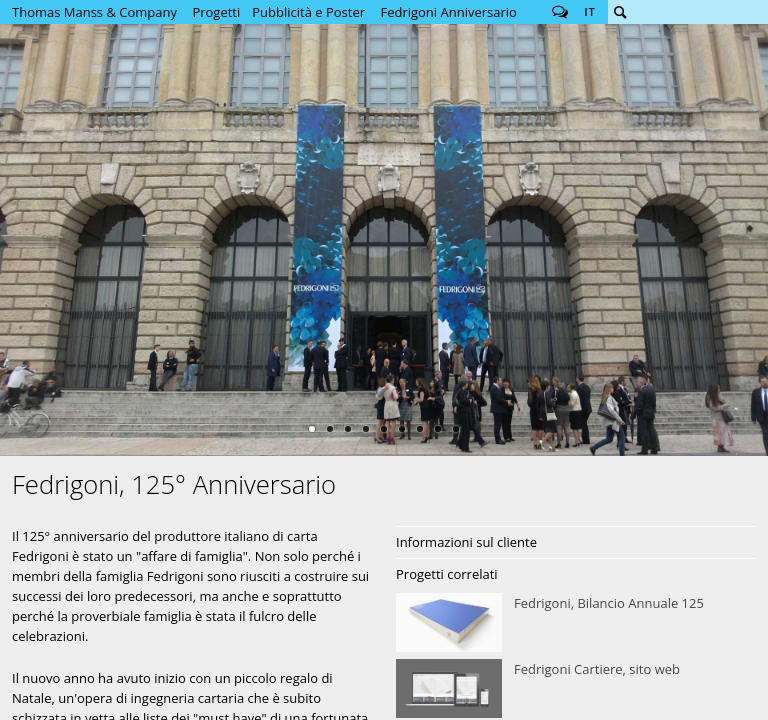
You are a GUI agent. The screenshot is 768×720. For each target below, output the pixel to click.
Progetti (216, 12)
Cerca (620, 12)
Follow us (560, 12)
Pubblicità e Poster (308, 12)
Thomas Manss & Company (94, 12)
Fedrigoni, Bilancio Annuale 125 (576, 623)
